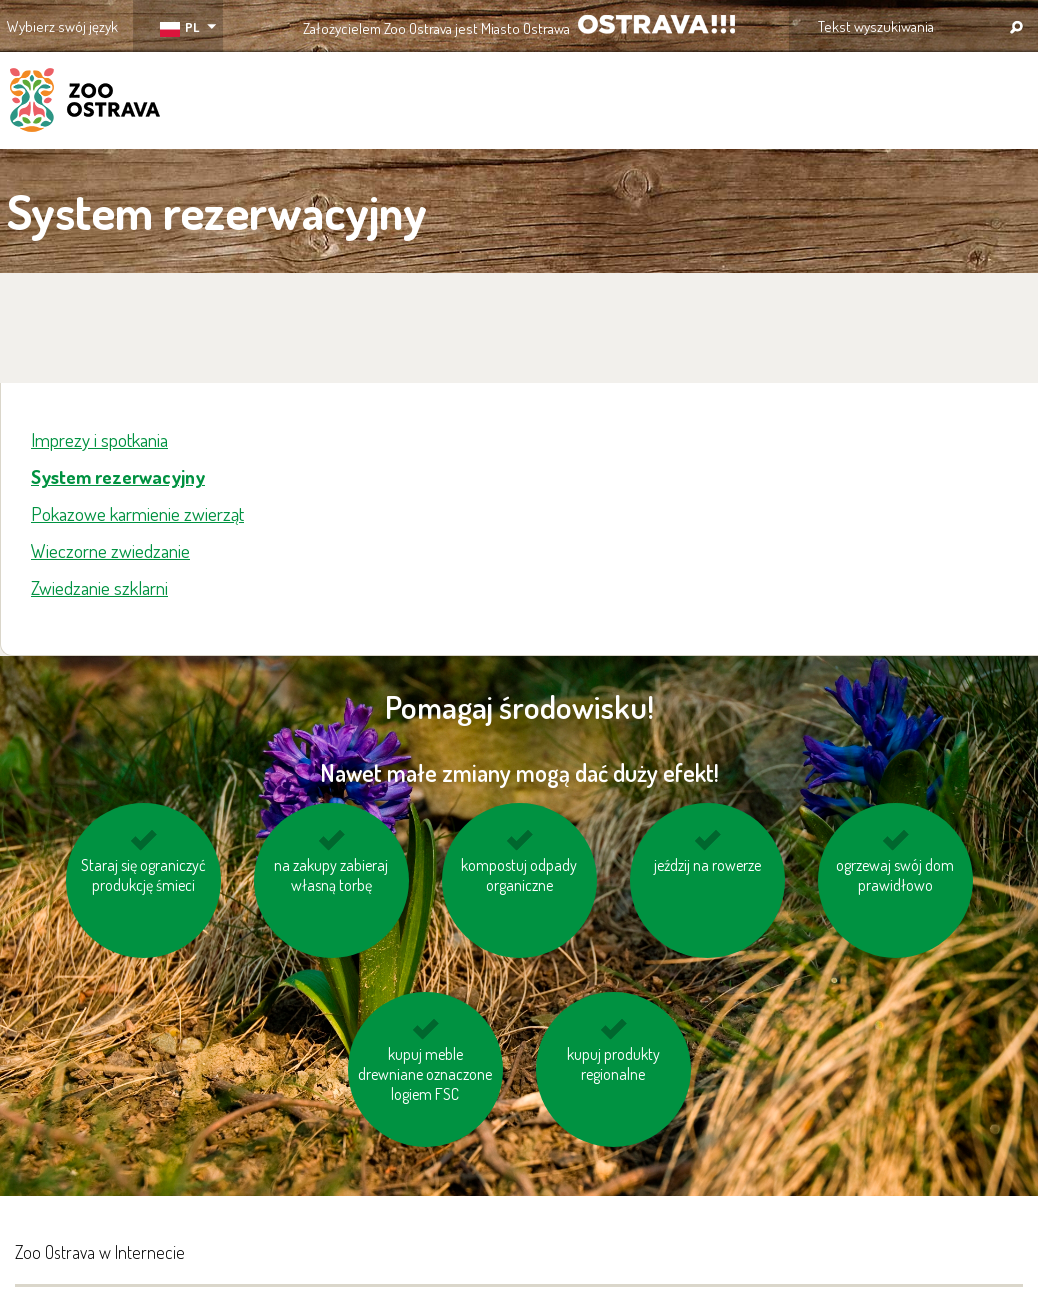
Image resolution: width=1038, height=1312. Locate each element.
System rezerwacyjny (118, 476)
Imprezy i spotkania (99, 439)
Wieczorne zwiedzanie (110, 550)
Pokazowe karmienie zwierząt (137, 513)
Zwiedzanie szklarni (99, 587)
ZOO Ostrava (85, 103)
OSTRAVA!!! (656, 24)
